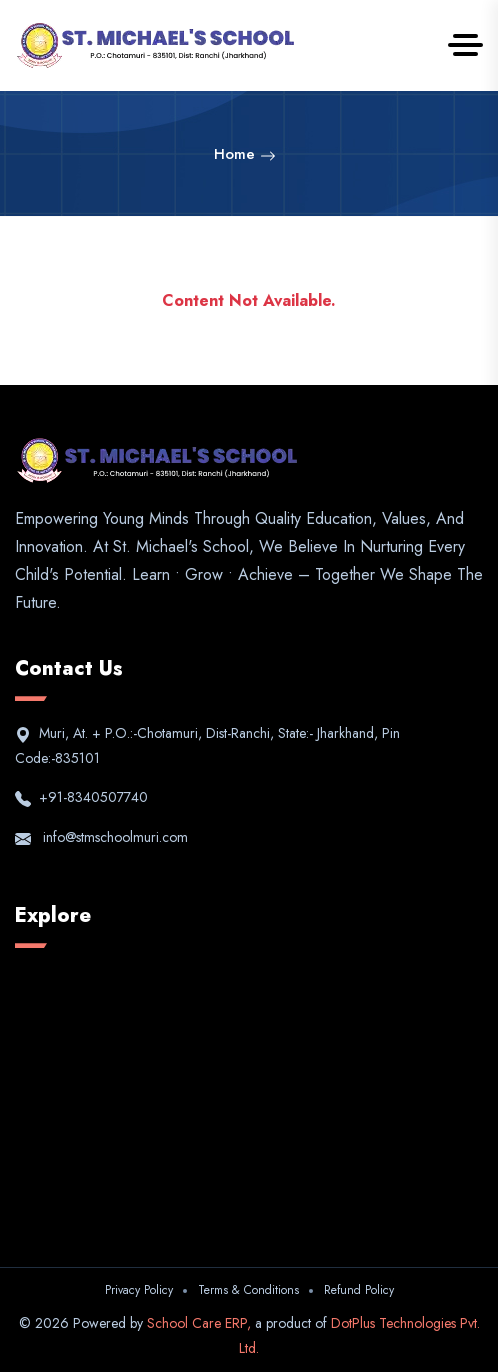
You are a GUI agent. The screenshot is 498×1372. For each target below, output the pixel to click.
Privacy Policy (139, 1290)
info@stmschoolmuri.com (111, 837)
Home (245, 154)
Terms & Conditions (248, 1290)
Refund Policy (359, 1290)
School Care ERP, (201, 1323)
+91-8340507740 (91, 797)
